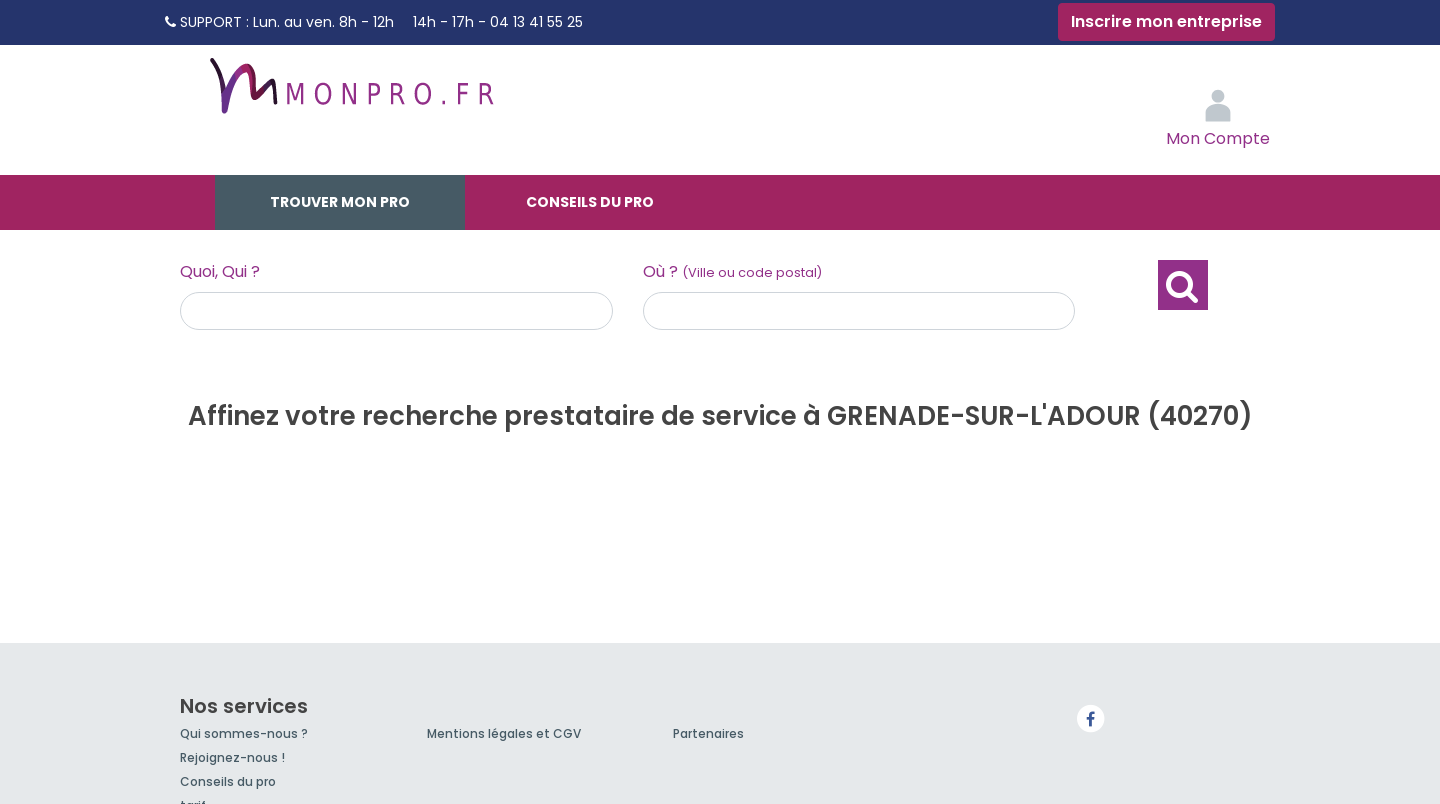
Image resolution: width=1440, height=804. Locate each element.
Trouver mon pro (340, 202)
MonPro (350, 95)
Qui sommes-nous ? (244, 733)
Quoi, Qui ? (220, 271)
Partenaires (708, 733)
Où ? (732, 271)
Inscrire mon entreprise (1166, 21)
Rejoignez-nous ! (232, 757)
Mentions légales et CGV (504, 733)
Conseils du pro (590, 202)
